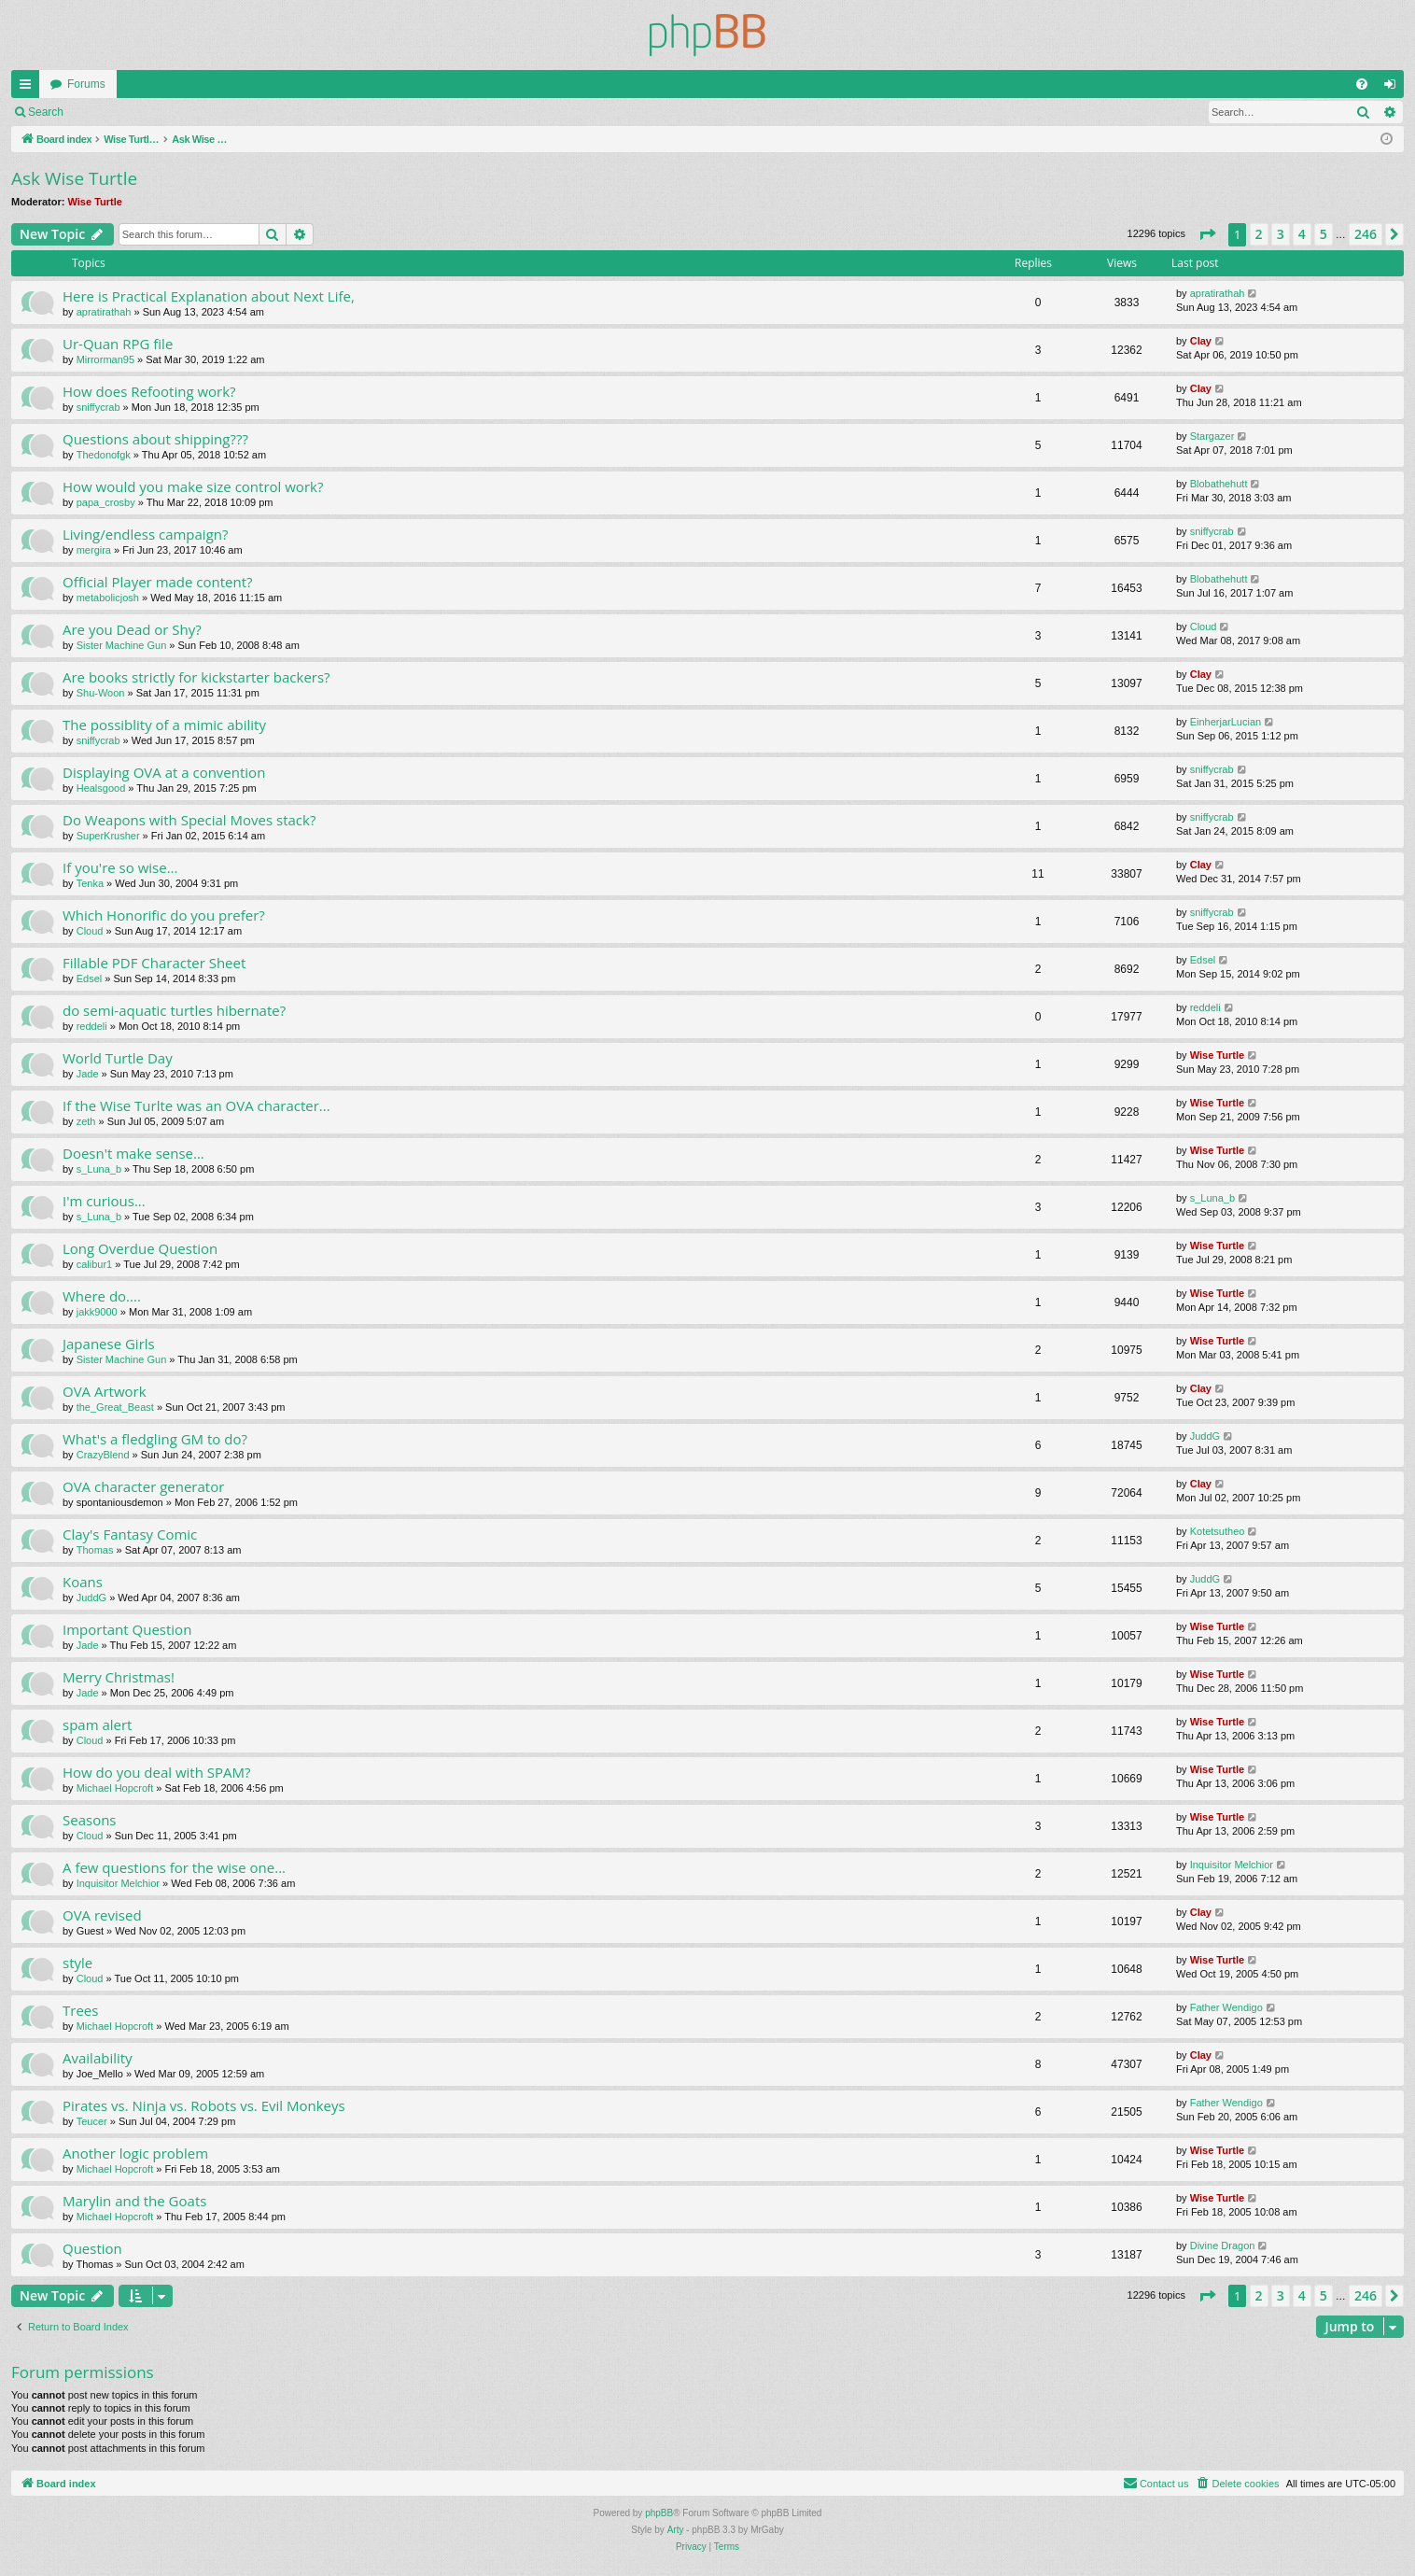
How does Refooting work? (149, 391)
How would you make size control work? (193, 486)
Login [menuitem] (1394, 87)
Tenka (90, 883)
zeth (86, 1121)
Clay (1201, 340)
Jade (88, 1073)
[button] (1207, 234)
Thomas (95, 1549)
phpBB (659, 2513)
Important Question (127, 1629)
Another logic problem (135, 2153)
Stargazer (1212, 436)
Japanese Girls (109, 1343)
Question (92, 2248)
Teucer (92, 2121)
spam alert (97, 1724)
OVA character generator (143, 1486)
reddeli (92, 1026)
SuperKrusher (108, 835)
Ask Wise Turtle (74, 178)
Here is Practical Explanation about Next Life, (209, 296)
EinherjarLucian (1225, 721)
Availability (98, 2057)
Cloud (1203, 626)
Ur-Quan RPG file (118, 343)
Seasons (90, 1819)
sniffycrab (98, 407)
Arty (675, 2530)
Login (104, 112)
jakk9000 (97, 1311)
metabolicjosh (108, 597)
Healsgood (101, 788)
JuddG (1205, 1436)
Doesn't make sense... (133, 1153)
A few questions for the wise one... (174, 1867)
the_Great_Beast (115, 1407)
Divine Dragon (1222, 2245)
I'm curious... (104, 1200)
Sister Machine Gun (122, 645)
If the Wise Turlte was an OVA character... (196, 1105)
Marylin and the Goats (134, 2200)
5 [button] (1323, 234)
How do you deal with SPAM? (157, 1772)
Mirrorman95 (105, 359)
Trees (80, 2010)
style (77, 1962)
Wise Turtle (95, 201)
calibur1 (95, 1264)
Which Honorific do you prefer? (164, 915)
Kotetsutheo (1217, 1531)
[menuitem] (1362, 84)
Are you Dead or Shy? (132, 629)
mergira (94, 550)
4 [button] (1302, 234)
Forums (86, 84)
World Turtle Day (118, 1058)
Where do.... (102, 1296)
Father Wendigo (1226, 2007)
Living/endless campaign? (145, 534)
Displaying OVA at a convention (164, 772)
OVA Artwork (105, 1391)
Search (45, 112)
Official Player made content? (158, 581)
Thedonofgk (104, 454)
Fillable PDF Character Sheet (154, 962)
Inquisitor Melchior (118, 1883)
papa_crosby (106, 502)
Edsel (90, 978)
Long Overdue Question (140, 1248)
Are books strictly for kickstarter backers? (196, 677)
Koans (83, 1581)
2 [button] (1259, 234)
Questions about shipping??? (155, 438)
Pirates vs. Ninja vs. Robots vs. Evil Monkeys (204, 2105)
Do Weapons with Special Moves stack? (189, 819)
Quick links (29, 87)
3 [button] (1280, 234)
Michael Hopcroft (115, 1788)
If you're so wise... (120, 867)
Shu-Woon (101, 692)
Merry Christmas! (119, 1677)
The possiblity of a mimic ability (164, 724)
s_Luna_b (99, 1169)
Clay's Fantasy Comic (130, 1534)
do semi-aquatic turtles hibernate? (174, 1010)
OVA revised (102, 1915)
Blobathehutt (1219, 483)
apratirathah (104, 311)
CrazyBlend (103, 1454)
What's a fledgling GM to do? (155, 1438)
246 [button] (1365, 234)
